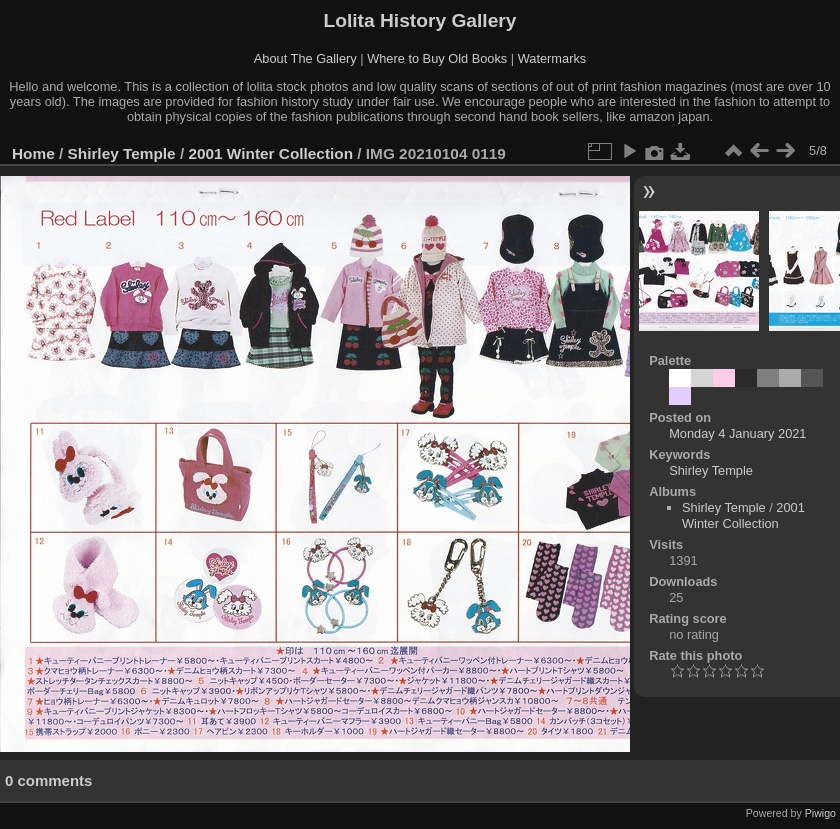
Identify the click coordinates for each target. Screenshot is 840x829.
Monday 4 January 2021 (737, 433)
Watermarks (552, 58)
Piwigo (820, 813)
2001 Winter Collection (270, 153)
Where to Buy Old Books (437, 58)
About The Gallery (305, 58)
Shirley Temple (122, 153)
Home (33, 153)
